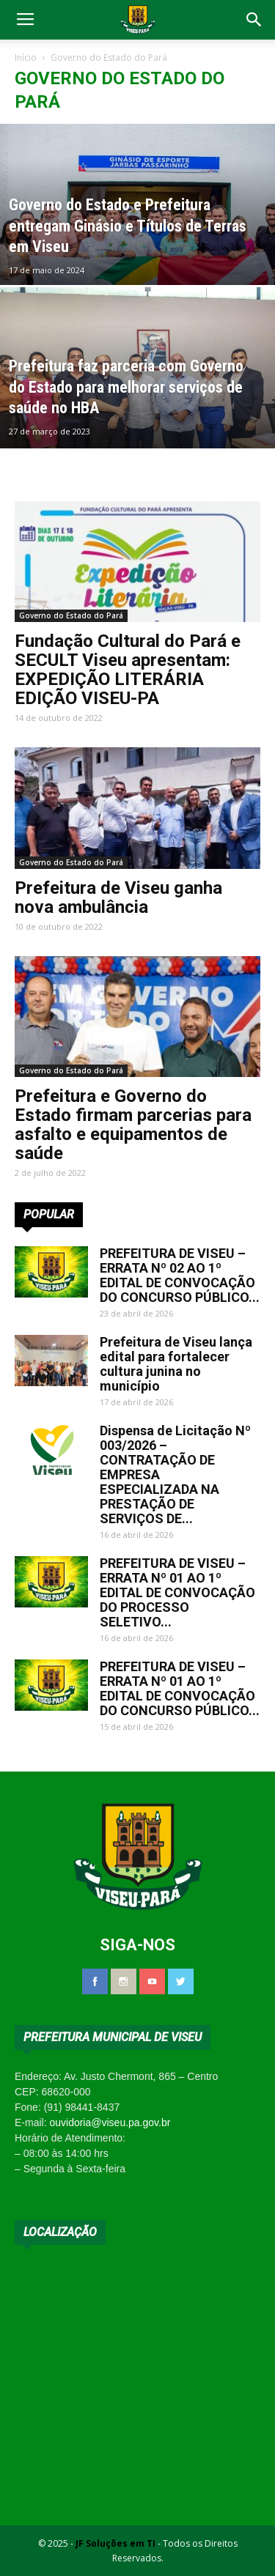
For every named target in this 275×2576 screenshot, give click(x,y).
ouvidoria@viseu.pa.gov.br (109, 2122)
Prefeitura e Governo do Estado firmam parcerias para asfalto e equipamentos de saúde (133, 1124)
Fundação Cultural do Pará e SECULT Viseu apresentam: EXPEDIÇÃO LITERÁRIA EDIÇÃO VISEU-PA (128, 669)
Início (26, 57)
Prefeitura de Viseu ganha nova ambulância (118, 897)
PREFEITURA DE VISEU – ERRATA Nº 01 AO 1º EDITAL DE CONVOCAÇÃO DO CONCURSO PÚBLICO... (180, 1688)
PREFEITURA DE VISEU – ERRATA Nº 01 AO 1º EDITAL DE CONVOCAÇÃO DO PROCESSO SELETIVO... (177, 1592)
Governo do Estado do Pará (71, 615)
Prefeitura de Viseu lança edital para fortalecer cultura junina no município (176, 1364)
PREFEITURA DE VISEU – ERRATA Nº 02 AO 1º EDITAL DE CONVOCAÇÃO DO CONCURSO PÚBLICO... (180, 1275)
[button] (254, 20)
